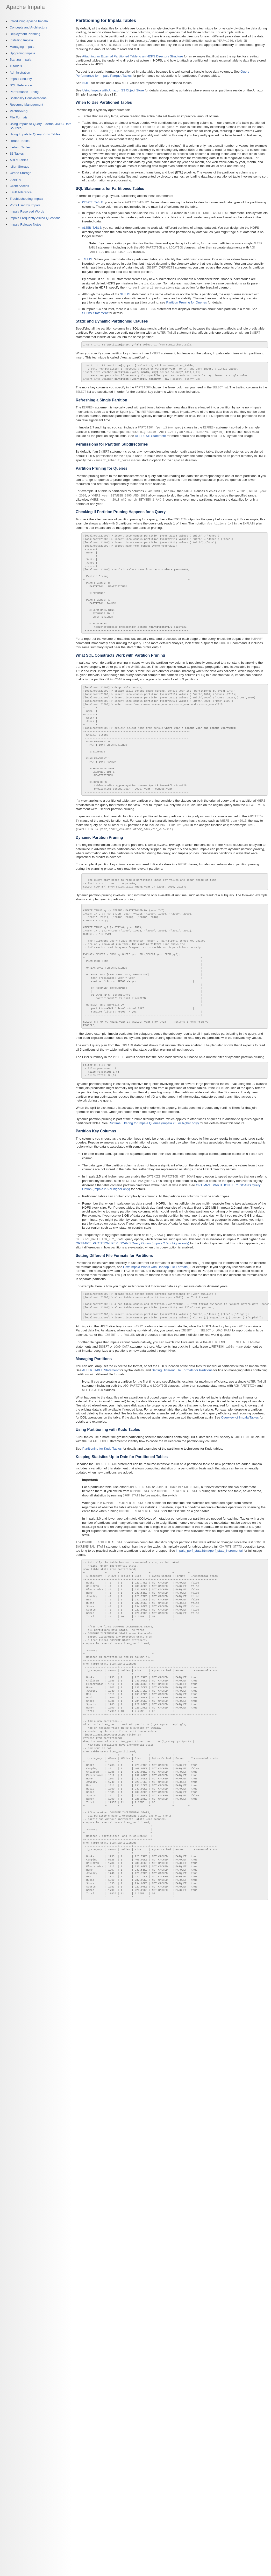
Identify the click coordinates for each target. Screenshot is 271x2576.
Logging (15, 179)
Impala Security (21, 79)
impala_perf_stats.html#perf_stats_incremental (209, 1618)
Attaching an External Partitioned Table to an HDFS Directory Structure (132, 55)
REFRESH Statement (150, 433)
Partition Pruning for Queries (186, 298)
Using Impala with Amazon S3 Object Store (113, 89)
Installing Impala (21, 40)
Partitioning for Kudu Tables (102, 1518)
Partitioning (19, 111)
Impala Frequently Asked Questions (35, 218)
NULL (86, 82)
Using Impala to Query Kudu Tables (35, 134)
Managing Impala (22, 46)
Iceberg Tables (20, 147)
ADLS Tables (19, 160)
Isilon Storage (19, 166)
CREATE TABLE (92, 201)
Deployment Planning (25, 34)
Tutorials (16, 66)
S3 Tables (17, 153)
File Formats (19, 117)
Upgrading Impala (22, 53)
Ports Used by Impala (25, 205)
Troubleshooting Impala (26, 198)
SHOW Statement (95, 308)
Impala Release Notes (25, 224)
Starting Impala (20, 59)
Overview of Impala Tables (240, 1487)
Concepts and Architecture (28, 27)
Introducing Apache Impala (29, 21)
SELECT (125, 290)
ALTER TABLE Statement (100, 1440)
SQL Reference (21, 85)
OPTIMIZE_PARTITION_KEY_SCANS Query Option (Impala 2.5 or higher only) (132, 1309)
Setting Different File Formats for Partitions (182, 1440)
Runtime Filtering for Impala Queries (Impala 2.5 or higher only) (154, 1190)
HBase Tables (19, 141)
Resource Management (26, 104)
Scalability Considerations (28, 98)
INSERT (87, 256)
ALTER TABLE (91, 225)
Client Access (19, 186)
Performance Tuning (24, 92)
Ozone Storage (20, 173)
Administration (20, 72)
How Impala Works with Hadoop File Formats (155, 1333)
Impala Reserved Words (27, 211)
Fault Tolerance (21, 192)
